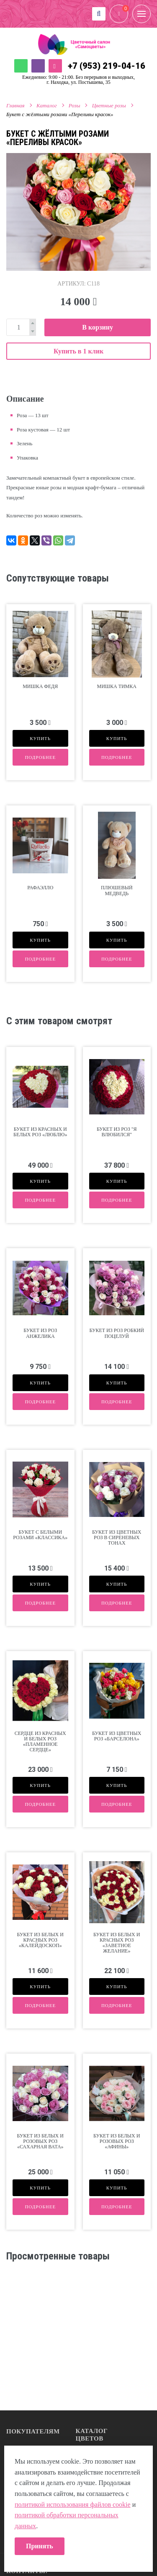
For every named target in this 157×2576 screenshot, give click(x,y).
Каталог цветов (92, 2435)
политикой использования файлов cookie (73, 2504)
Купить (40, 738)
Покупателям (33, 2431)
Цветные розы (109, 105)
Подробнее (40, 757)
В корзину (97, 327)
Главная (15, 105)
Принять (39, 2546)
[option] (78, 212)
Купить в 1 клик (78, 351)
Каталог (46, 105)
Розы (74, 105)
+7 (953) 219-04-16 (106, 66)
